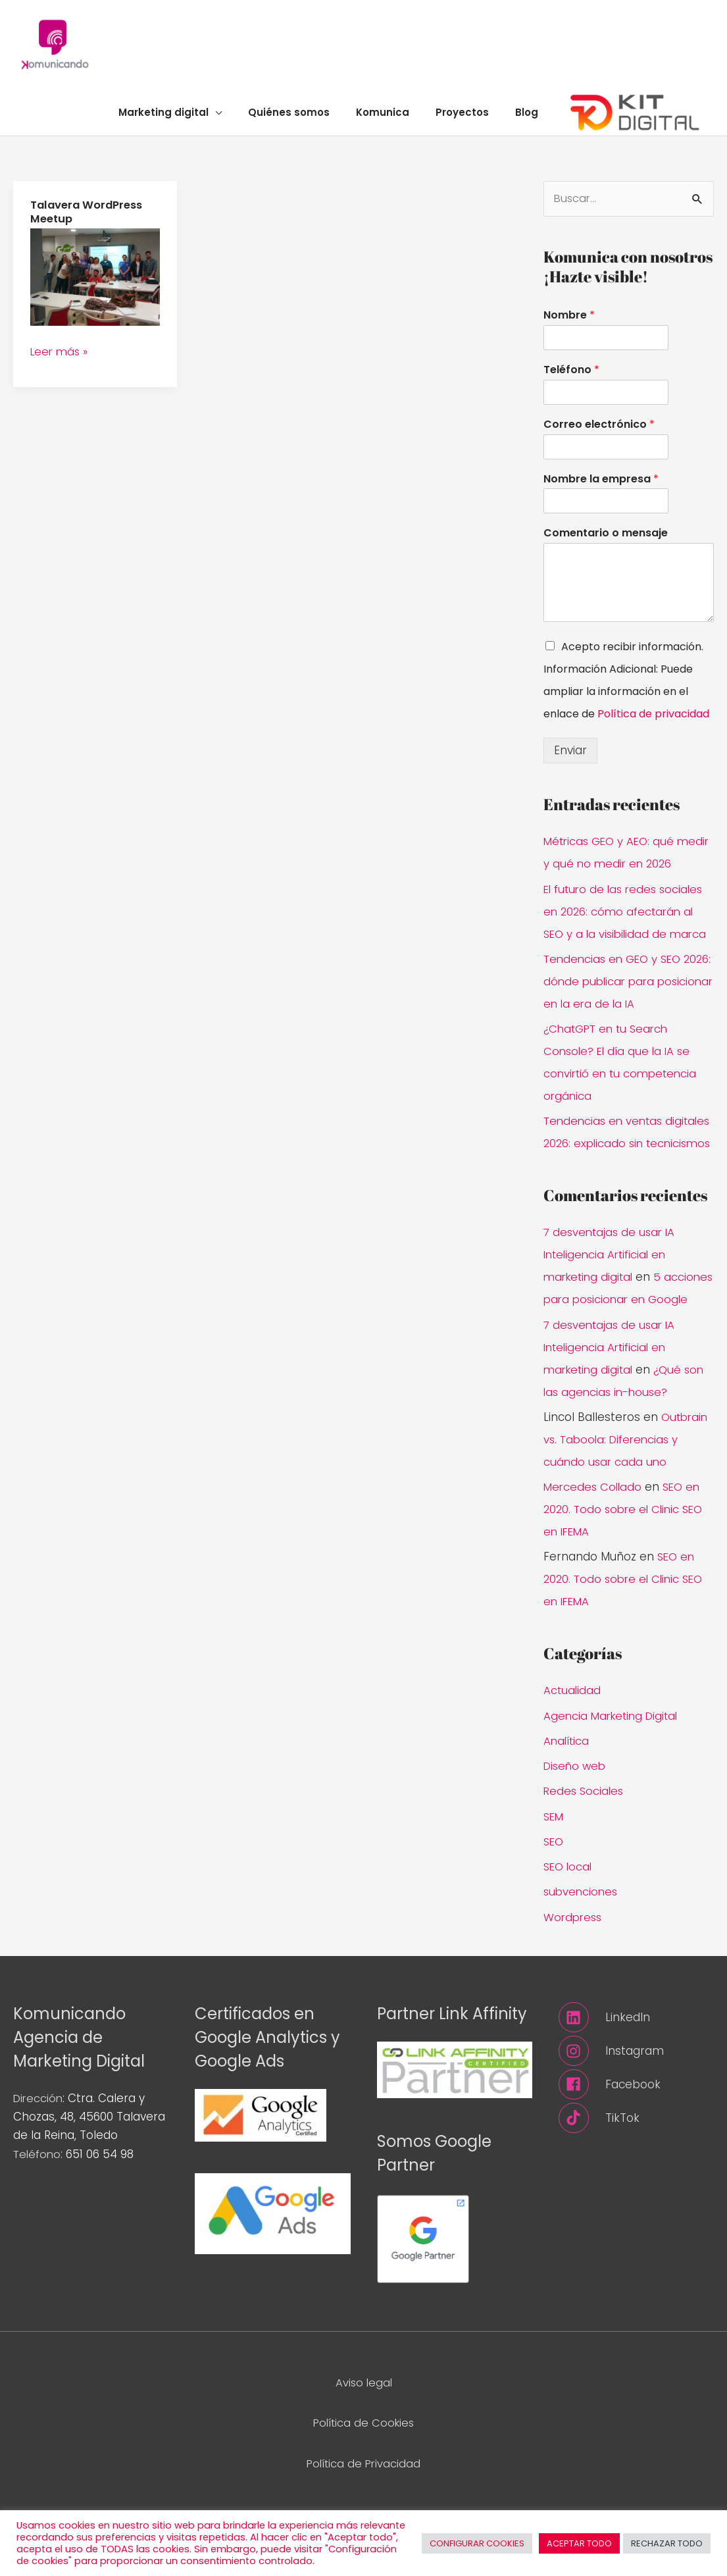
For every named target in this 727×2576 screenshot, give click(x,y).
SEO (554, 1893)
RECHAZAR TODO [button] (667, 2543)
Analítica (567, 1793)
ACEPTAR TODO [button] (579, 2543)
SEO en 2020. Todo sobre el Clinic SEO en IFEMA (626, 1562)
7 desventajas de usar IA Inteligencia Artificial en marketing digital (611, 1284)
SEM (554, 1868)
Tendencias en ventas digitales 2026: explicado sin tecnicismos (619, 1151)
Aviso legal (363, 2434)
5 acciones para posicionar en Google (623, 1329)
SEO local (569, 1919)
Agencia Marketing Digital (613, 1768)
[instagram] (636, 2103)
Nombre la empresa (601, 487)
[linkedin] (636, 2070)
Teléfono (571, 377)
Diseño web (576, 1818)
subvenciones (581, 1944)
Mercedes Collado (594, 1539)
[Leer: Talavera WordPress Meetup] (95, 282)
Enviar (570, 758)
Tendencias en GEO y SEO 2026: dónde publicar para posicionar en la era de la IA (621, 988)
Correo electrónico (599, 432)
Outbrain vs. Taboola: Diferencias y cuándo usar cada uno (627, 1491)
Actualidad (572, 1743)
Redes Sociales (584, 1843)
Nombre (569, 323)
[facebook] (636, 2137)
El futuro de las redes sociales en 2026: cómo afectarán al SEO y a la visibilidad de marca (627, 919)
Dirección (39, 2151)
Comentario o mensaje (605, 541)
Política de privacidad (653, 721)
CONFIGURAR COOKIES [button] (477, 2543)
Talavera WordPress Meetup (89, 219)
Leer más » (60, 357)
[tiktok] (636, 2170)
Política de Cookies (363, 2475)
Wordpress (574, 1969)
